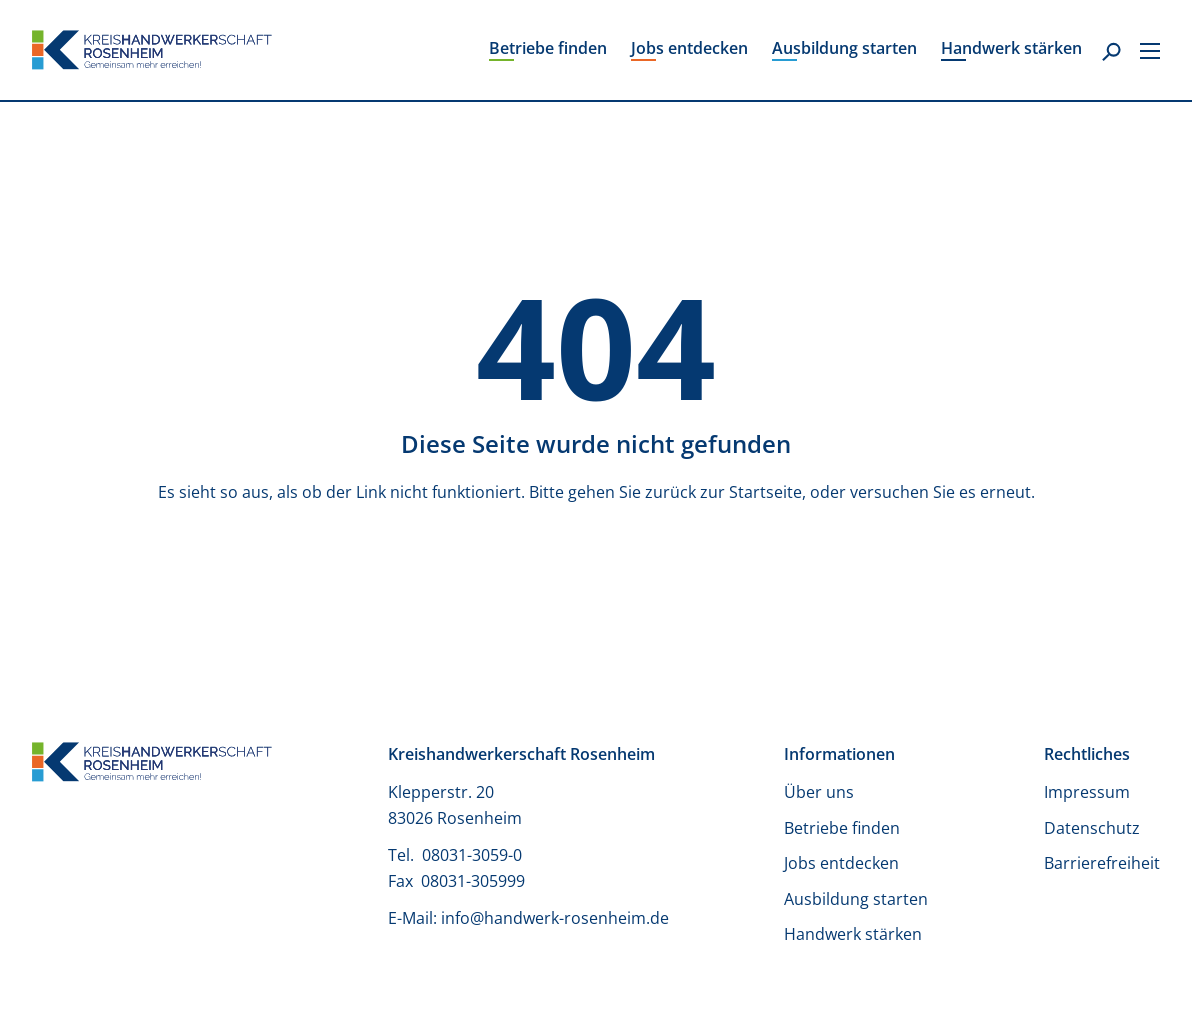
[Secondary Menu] (1150, 50)
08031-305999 (473, 881)
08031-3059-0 (474, 855)
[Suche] (1111, 53)
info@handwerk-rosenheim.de (555, 918)
